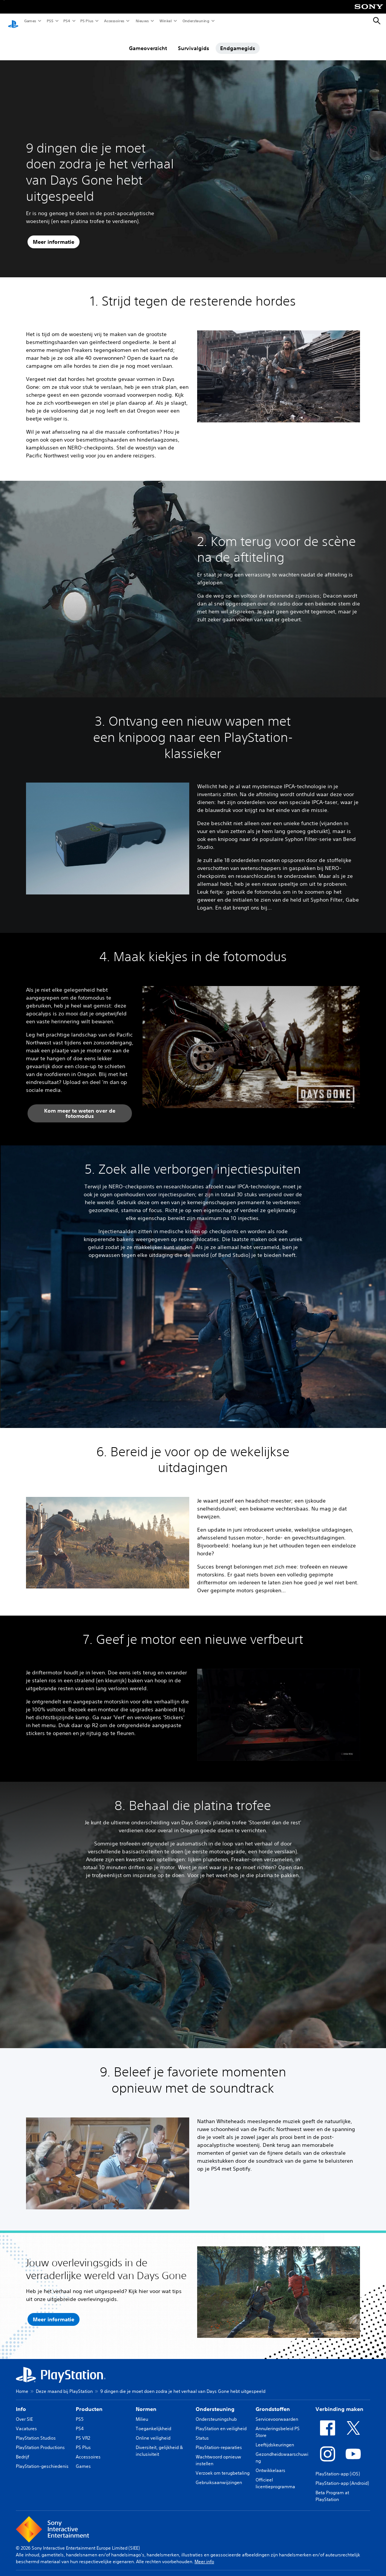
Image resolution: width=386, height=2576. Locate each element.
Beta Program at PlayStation (332, 2488)
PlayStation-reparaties (219, 2440)
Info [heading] (21, 2402)
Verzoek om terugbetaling (223, 2466)
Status (202, 2431)
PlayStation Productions (40, 2440)
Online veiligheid (153, 2431)
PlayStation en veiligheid (221, 2421)
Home (22, 2384)
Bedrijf (22, 2449)
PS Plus (86, 20)
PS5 (49, 20)
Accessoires (114, 20)
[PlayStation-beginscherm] (13, 21)
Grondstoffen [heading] (273, 2402)
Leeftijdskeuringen (275, 2437)
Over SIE (24, 2412)
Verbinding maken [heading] (339, 2402)
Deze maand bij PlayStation (64, 2384)
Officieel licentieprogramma (275, 2476)
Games (30, 20)
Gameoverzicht (148, 41)
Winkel (165, 20)
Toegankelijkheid (153, 2421)
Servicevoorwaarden (277, 2412)
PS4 (66, 20)
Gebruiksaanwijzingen (219, 2475)
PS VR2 (83, 2431)
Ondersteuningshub (216, 2412)
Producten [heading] (89, 2402)
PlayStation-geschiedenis (42, 2459)
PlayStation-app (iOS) (338, 2466)
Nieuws (142, 20)
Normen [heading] (146, 2402)
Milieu (142, 2412)
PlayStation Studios (36, 2431)
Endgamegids (237, 41)
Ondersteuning (195, 20)
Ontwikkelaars (270, 2463)
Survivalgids (193, 41)
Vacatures (26, 2421)
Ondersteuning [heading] (215, 2402)
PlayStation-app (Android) (342, 2476)
